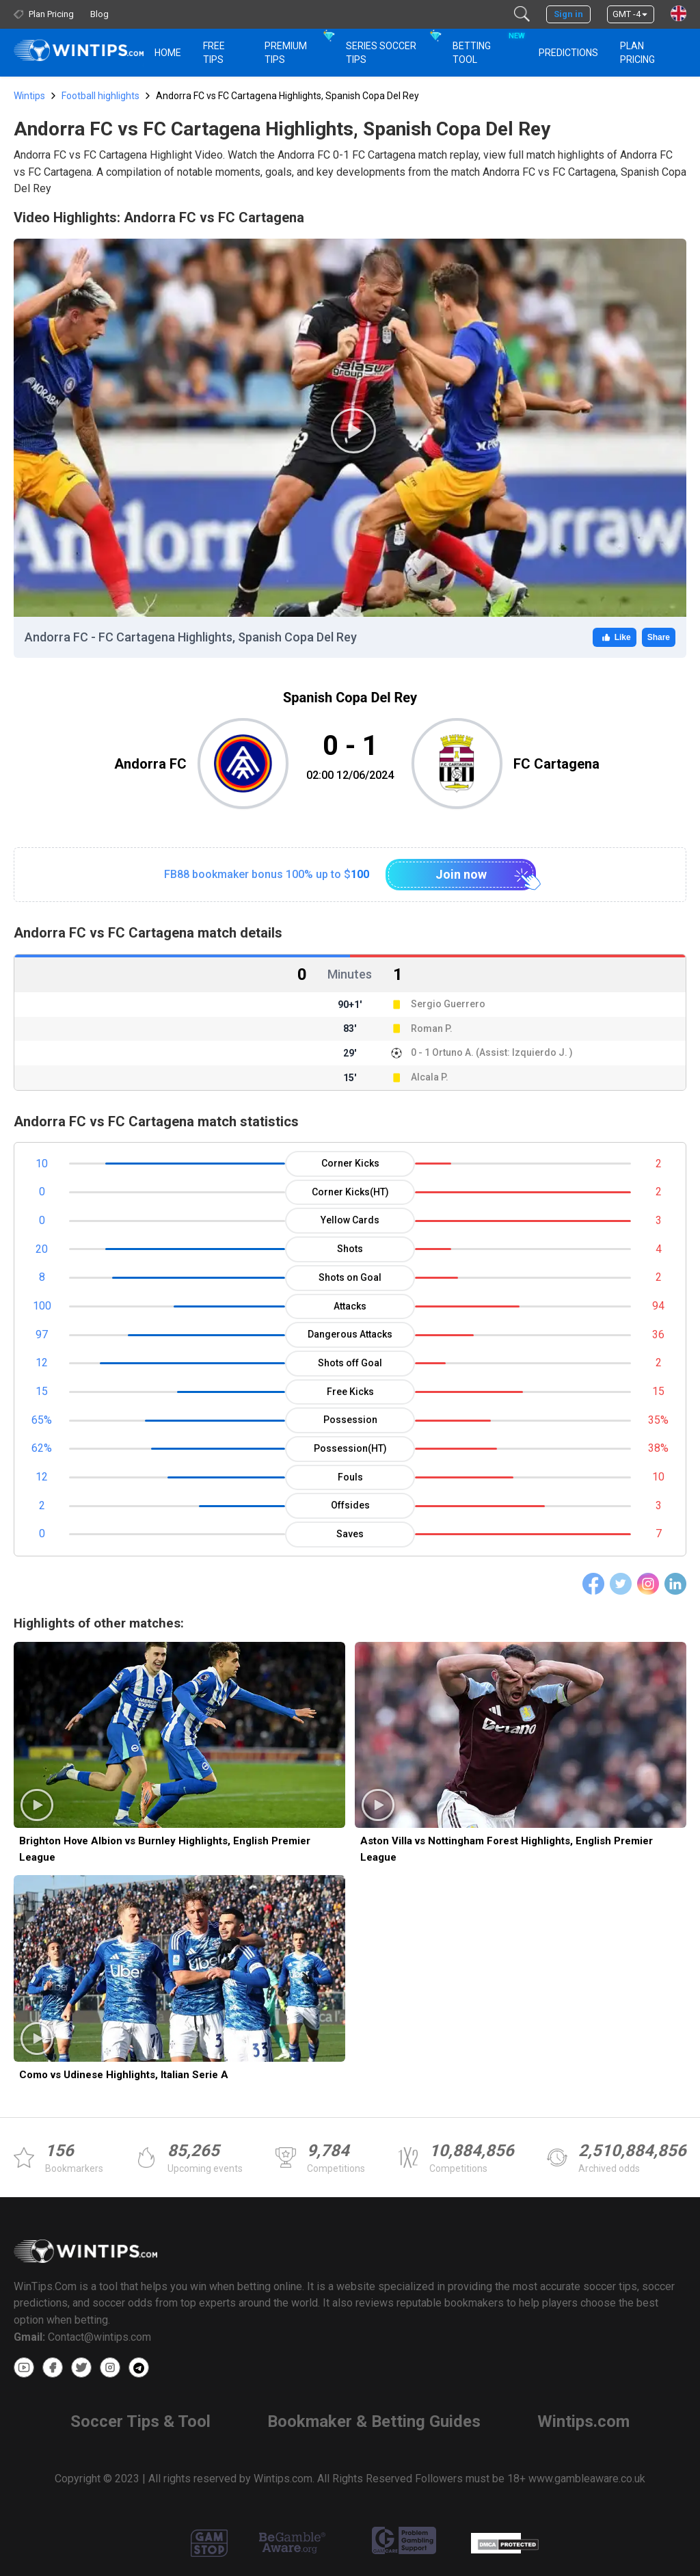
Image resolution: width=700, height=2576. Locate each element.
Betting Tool (487, 46)
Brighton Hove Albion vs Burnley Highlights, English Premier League (164, 1849)
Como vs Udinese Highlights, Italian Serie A (123, 2075)
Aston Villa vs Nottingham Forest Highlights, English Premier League (506, 1849)
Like (614, 637)
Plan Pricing (637, 52)
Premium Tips (286, 52)
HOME (167, 52)
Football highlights (100, 95)
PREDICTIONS (568, 52)
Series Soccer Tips (381, 52)
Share (658, 637)
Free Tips (214, 52)
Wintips (29, 95)
